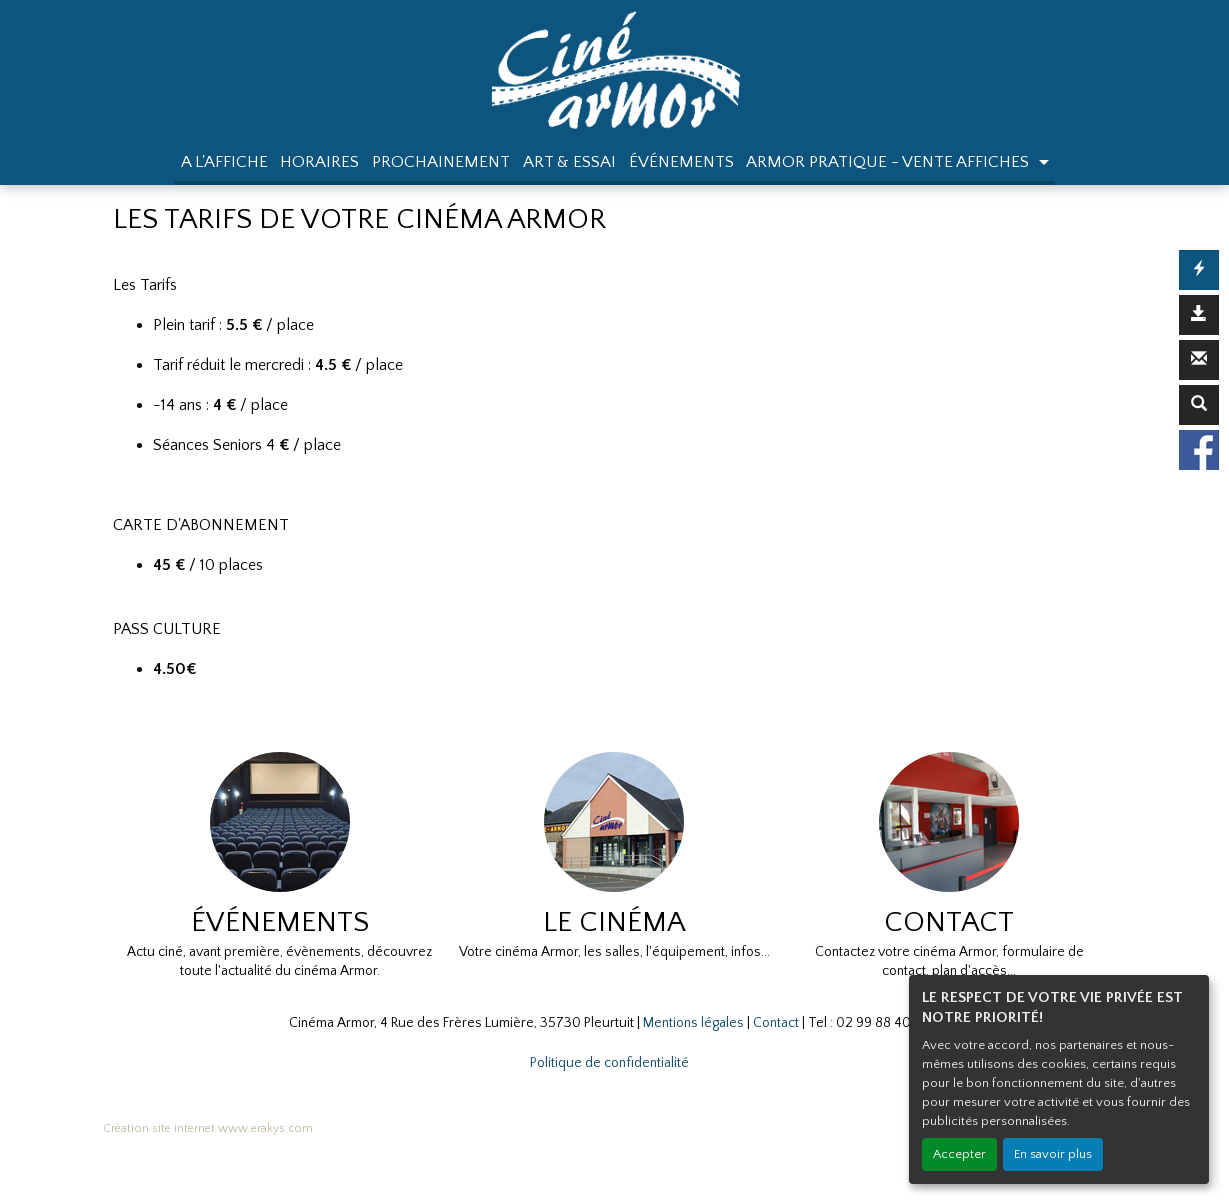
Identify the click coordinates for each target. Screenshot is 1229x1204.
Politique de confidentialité (609, 1063)
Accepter (959, 1154)
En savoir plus (1053, 1154)
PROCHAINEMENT (441, 162)
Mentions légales (693, 1023)
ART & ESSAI (569, 162)
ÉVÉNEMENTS (681, 162)
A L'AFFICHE (224, 162)
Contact (776, 1023)
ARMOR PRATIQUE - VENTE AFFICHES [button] (889, 162)
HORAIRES (319, 162)
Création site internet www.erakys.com (208, 1128)
